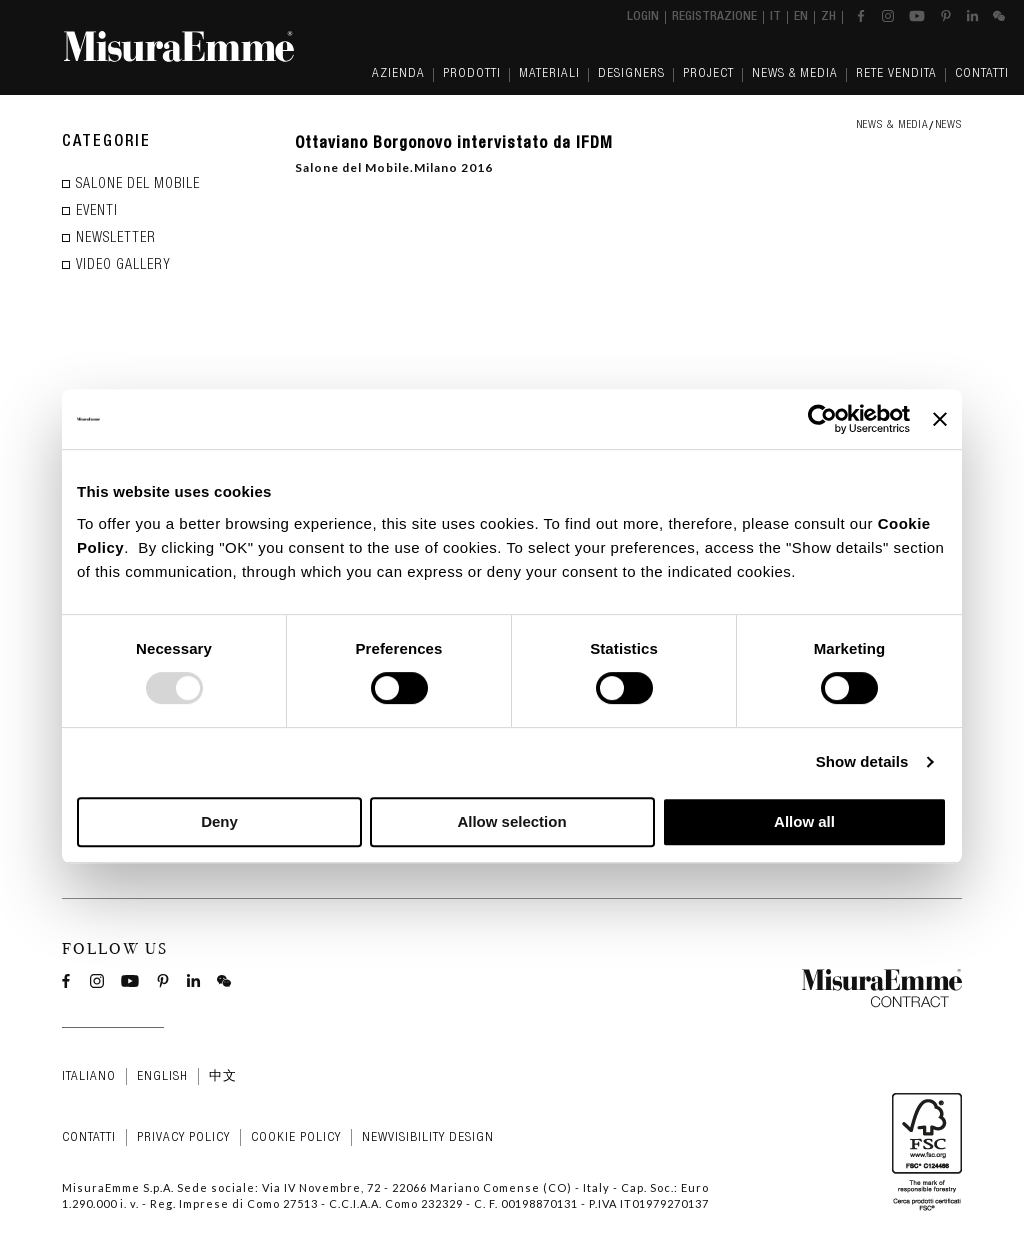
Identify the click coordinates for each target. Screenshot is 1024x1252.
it (775, 17)
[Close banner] (940, 419)
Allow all (804, 821)
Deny (219, 821)
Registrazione (714, 17)
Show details (862, 761)
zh (828, 17)
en (801, 17)
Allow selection (511, 821)
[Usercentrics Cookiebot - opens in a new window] (822, 419)
